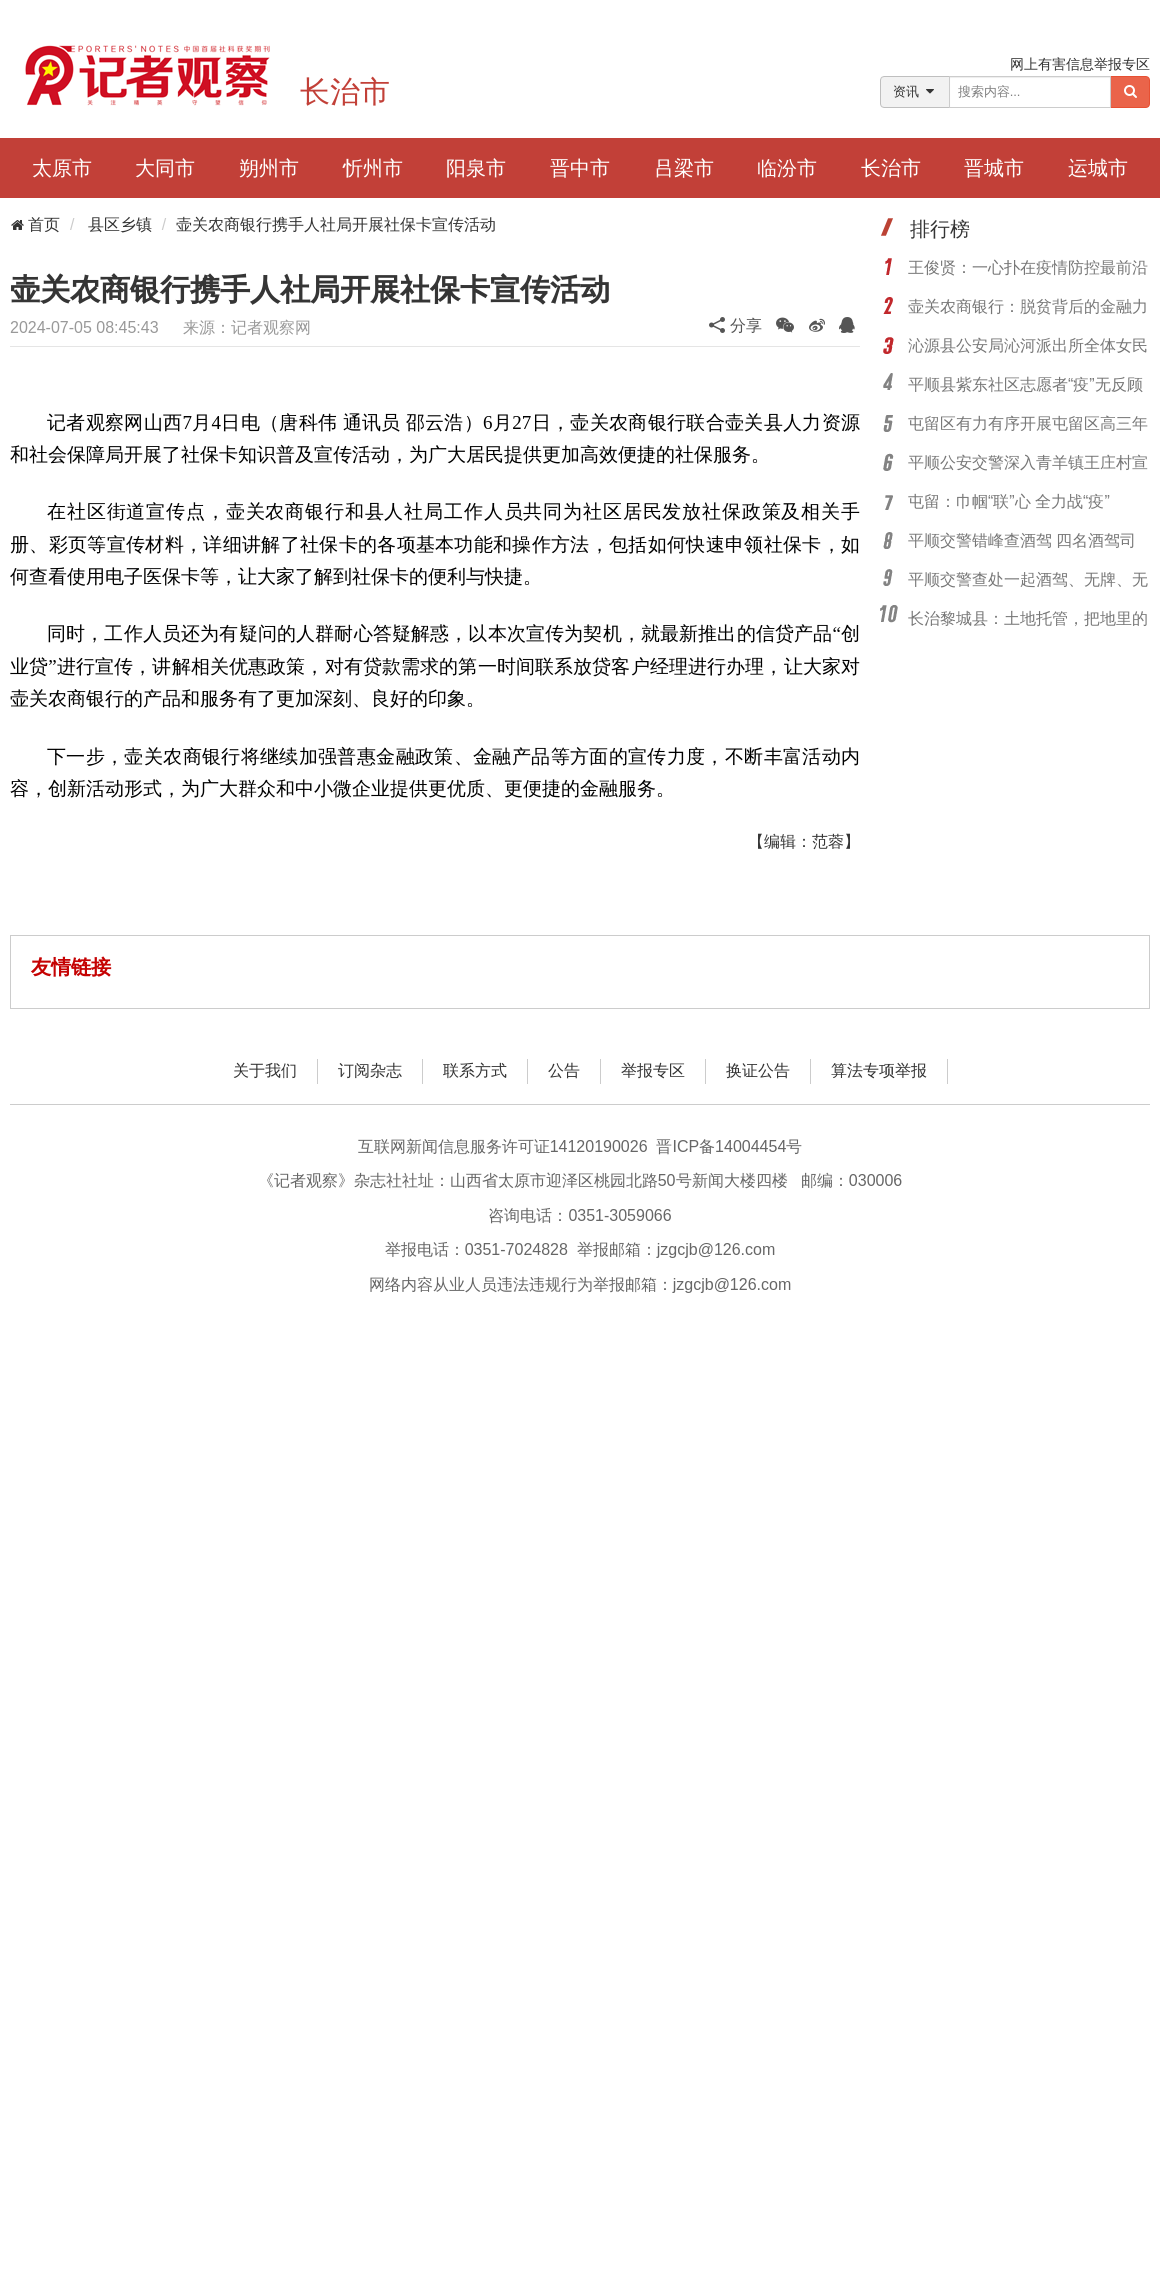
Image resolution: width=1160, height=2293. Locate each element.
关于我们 (265, 1070)
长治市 (345, 91)
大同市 (165, 168)
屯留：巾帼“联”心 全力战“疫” (1009, 501)
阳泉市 (476, 168)
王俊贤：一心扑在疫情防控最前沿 (1028, 267)
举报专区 (653, 1070)
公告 (564, 1070)
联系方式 (475, 1070)
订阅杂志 (370, 1070)
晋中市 (580, 168)
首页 (35, 224)
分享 (735, 325)
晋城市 (994, 168)
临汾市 (787, 168)
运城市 (1098, 168)
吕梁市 (684, 168)
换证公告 (758, 1070)
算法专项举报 (879, 1070)
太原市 (62, 168)
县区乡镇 (120, 224)
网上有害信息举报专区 (1080, 64)
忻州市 (373, 168)
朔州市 (269, 168)
